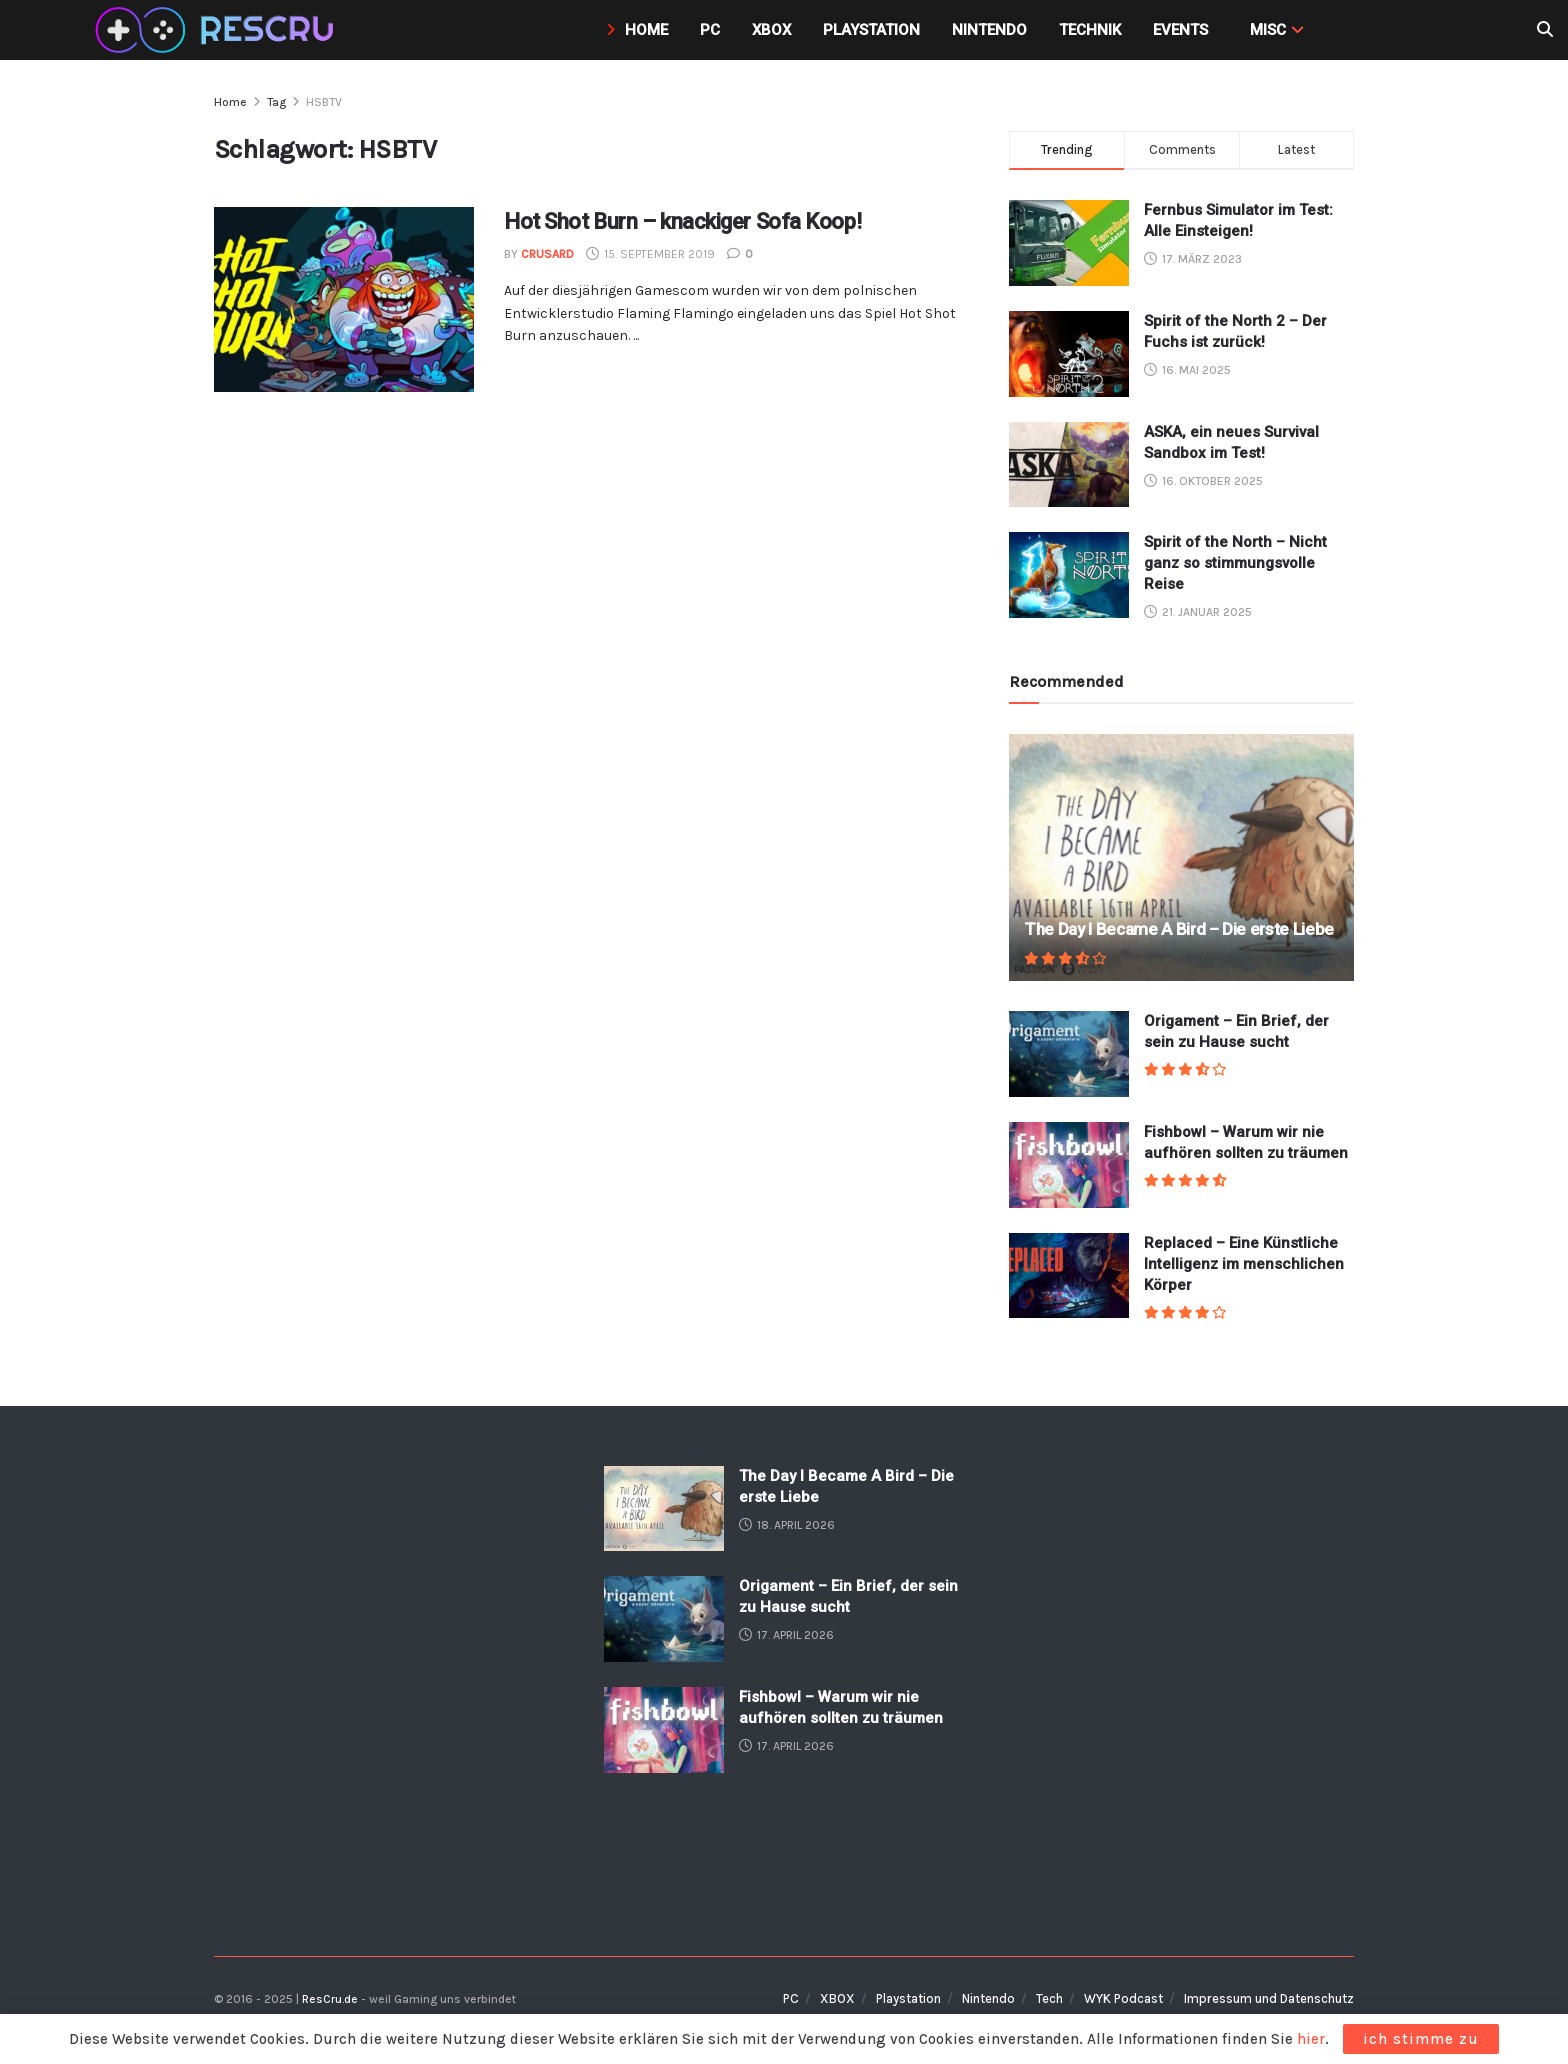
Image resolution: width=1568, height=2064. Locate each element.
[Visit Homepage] (218, 30)
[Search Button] (1545, 30)
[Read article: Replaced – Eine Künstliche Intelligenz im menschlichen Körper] (1069, 1276)
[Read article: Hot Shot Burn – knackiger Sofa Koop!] (344, 300)
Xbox (771, 30)
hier (1311, 2039)
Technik (1090, 30)
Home (637, 30)
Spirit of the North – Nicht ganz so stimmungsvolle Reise (1235, 563)
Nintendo (989, 30)
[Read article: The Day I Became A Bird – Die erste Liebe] (1181, 857)
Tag (276, 102)
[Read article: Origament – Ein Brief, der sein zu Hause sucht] (1069, 1054)
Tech (1049, 1998)
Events (1180, 30)
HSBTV (324, 102)
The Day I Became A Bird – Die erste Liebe (1179, 929)
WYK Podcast (1123, 1998)
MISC (1268, 30)
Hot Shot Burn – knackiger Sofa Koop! (682, 221)
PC (710, 30)
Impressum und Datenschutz (1269, 1998)
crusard (547, 254)
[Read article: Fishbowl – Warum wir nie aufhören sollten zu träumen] (1069, 1165)
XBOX (837, 1998)
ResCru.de (330, 1999)
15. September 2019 (650, 254)
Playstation (871, 30)
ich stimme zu (1421, 2039)
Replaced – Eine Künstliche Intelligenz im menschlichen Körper (1244, 1264)
